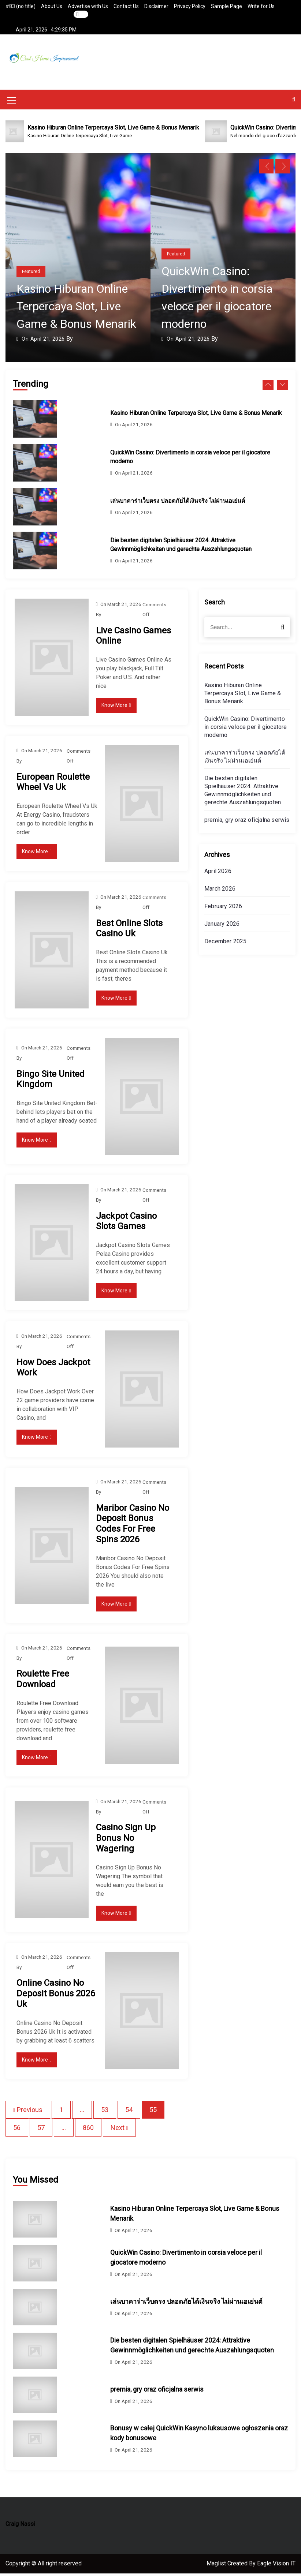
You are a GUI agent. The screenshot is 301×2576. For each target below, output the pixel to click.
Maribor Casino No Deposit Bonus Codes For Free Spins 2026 (132, 1526)
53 (104, 2112)
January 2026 (221, 926)
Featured (31, 274)
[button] (294, 101)
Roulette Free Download (42, 1681)
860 (88, 2130)
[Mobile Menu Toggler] (11, 104)
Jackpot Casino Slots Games (126, 1223)
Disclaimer (156, 6)
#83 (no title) (20, 6)
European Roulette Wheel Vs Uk (53, 784)
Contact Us (126, 6)
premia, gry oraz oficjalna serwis (247, 822)
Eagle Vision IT (276, 2565)
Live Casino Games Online (133, 638)
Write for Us (261, 6)
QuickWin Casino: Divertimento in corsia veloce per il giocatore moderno (245, 729)
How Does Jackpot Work (53, 1369)
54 (129, 2112)
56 (17, 2130)
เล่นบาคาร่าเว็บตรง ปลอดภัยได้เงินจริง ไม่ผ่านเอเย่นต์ (177, 503)
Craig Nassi (20, 2526)
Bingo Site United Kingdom (50, 1081)
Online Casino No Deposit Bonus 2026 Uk (55, 1996)
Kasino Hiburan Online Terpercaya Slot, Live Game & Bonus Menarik (76, 308)
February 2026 (223, 908)
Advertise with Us (88, 6)
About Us (51, 6)
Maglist (217, 2565)
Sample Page (226, 6)
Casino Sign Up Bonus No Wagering (126, 1840)
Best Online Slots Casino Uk (129, 930)
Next (118, 2130)
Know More (116, 708)
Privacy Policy (189, 6)
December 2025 (225, 943)
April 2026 (217, 873)
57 (41, 2130)
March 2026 (219, 891)
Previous (29, 2112)
